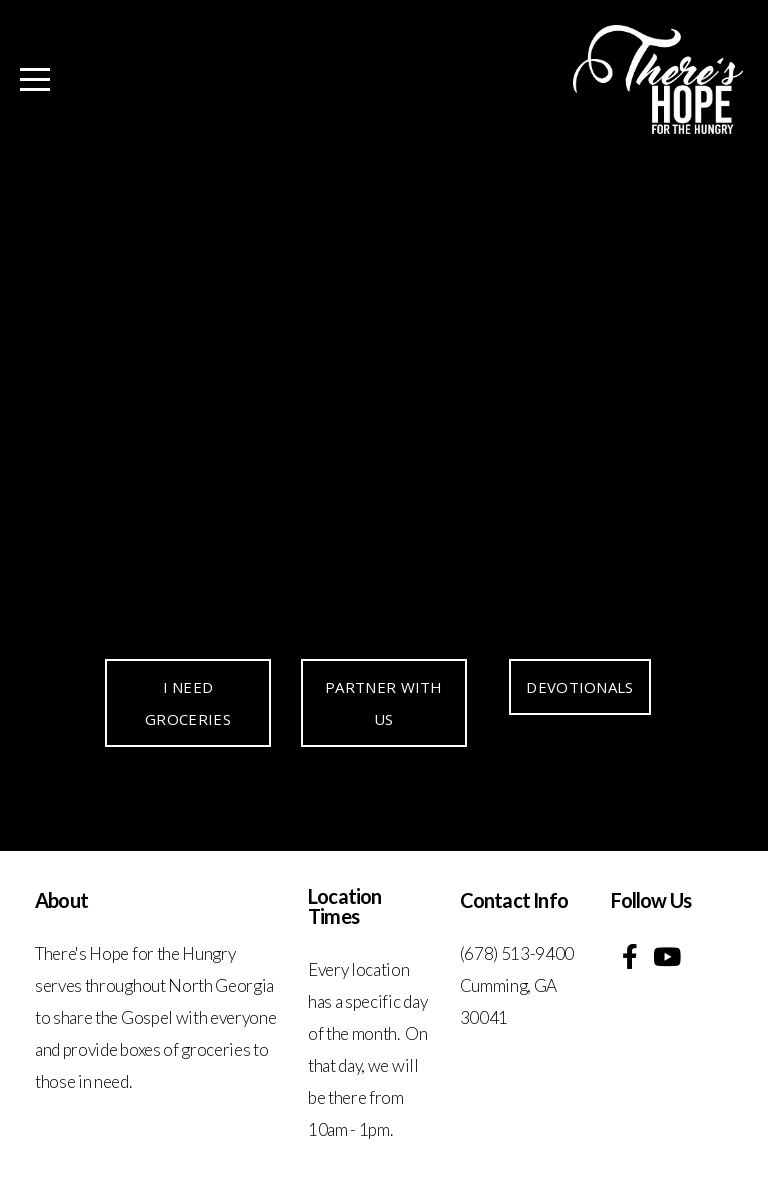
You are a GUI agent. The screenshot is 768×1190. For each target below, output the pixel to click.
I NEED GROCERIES (188, 703)
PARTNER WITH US (384, 703)
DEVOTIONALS (579, 687)
